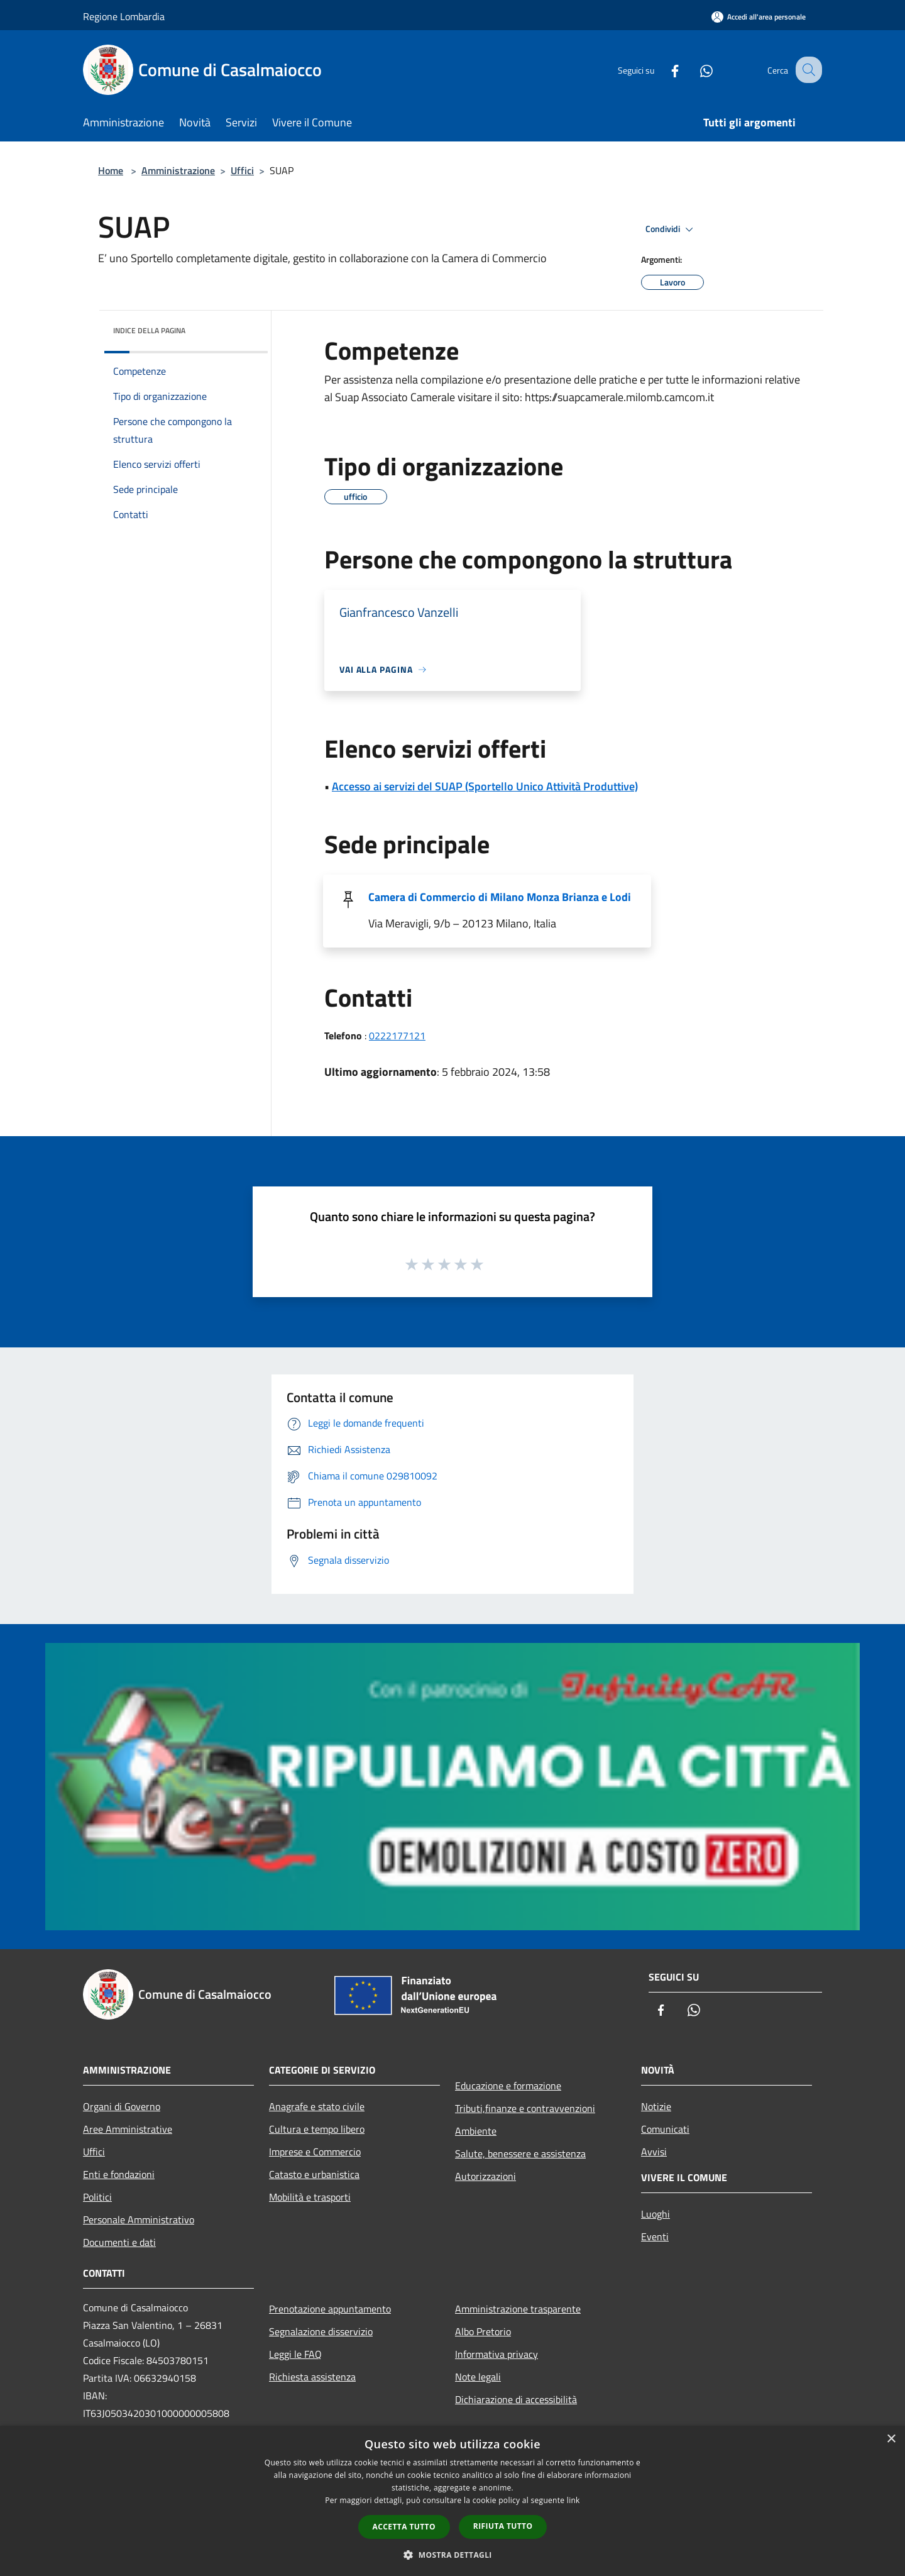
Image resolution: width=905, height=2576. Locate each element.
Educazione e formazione (508, 2085)
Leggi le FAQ (295, 2354)
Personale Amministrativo (138, 2219)
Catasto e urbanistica (314, 2174)
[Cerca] (807, 70)
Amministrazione (178, 170)
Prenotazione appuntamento (330, 2308)
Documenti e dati (119, 2242)
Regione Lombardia (124, 16)
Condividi (671, 229)
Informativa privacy (496, 2354)
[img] (241, 327)
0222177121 (397, 1035)
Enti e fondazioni (119, 2174)
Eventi (655, 2236)
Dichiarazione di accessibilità (516, 2399)
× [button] (891, 2439)
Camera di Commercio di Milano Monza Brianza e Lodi (499, 896)
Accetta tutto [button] (404, 2526)
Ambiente (475, 2130)
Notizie (656, 2106)
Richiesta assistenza (312, 2376)
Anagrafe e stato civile (317, 2106)
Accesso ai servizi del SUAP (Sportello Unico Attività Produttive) (485, 786)
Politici (97, 2196)
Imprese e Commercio (315, 2151)
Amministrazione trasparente (518, 2308)
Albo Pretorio (483, 2331)
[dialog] (452, 2501)
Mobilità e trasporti (310, 2196)
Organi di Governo (121, 2106)
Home (110, 170)
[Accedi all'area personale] (758, 16)
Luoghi (655, 2213)
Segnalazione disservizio (321, 2331)
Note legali (478, 2376)
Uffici (242, 170)
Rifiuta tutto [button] (503, 2526)
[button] (452, 2554)
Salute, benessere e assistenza (520, 2153)
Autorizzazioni (485, 2176)
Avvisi (654, 2151)
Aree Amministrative (127, 2129)
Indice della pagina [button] (149, 330)
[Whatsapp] (695, 69)
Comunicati (665, 2129)
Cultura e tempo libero (317, 2129)
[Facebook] (663, 69)
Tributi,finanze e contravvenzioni (525, 2108)
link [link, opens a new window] (573, 2500)
